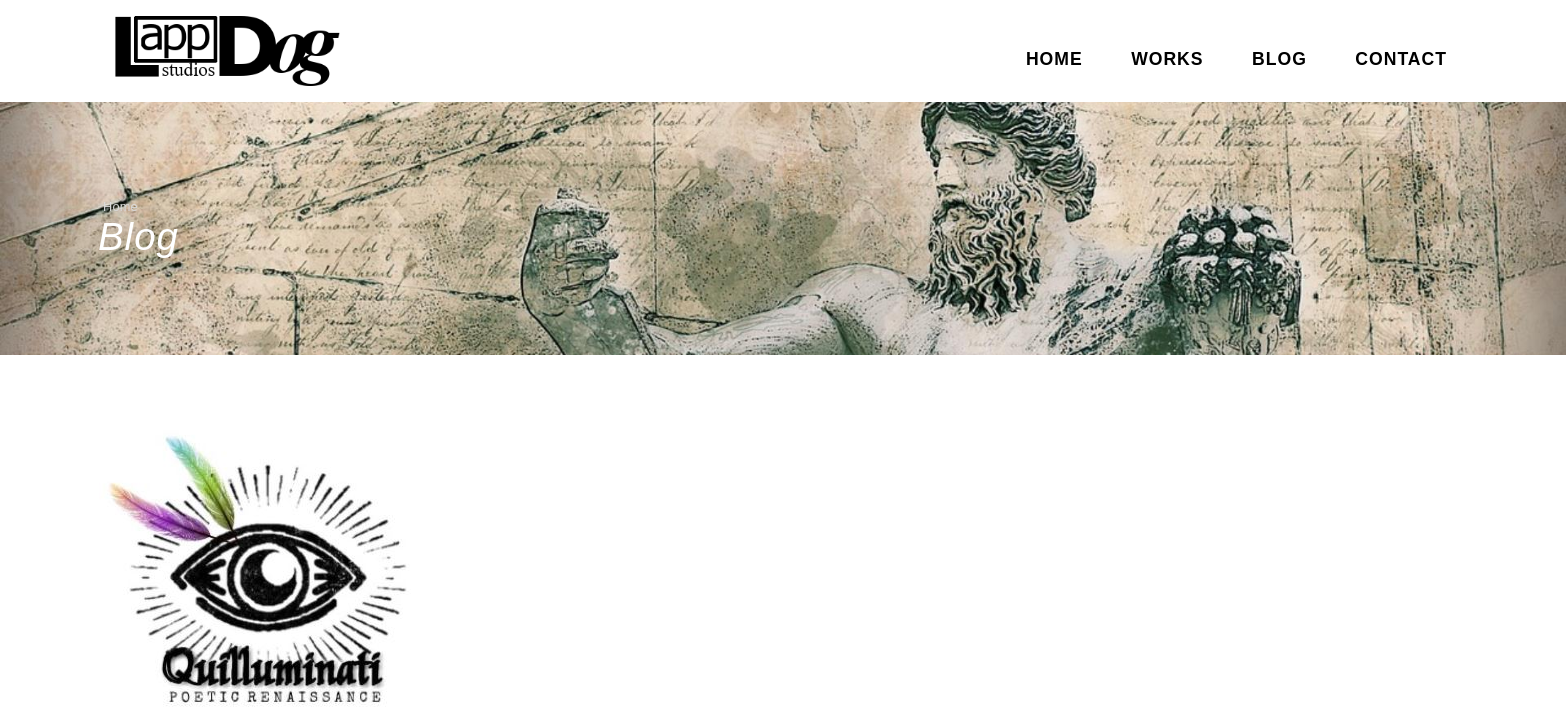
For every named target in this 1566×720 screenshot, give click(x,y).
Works (1167, 59)
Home (1054, 59)
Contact (1401, 59)
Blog (1279, 59)
